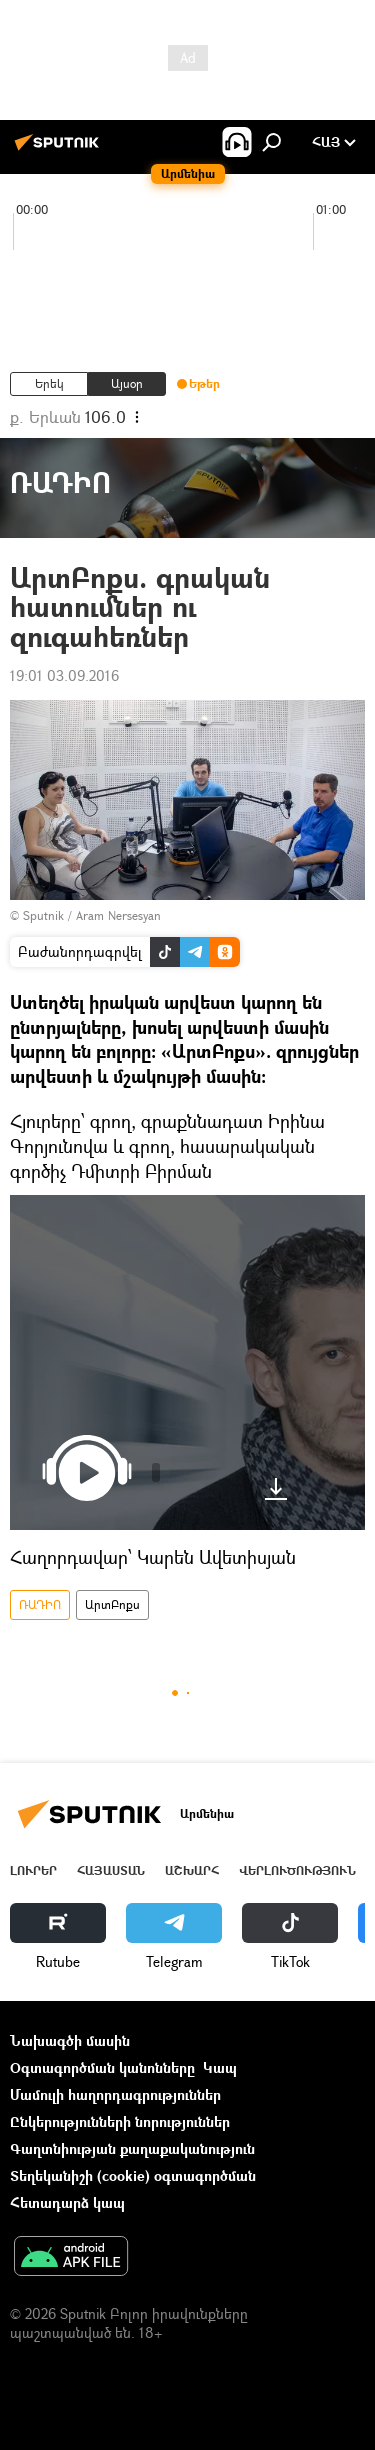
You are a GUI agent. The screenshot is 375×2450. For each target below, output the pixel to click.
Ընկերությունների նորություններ (120, 2121)
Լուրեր (33, 1870)
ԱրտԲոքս (112, 1604)
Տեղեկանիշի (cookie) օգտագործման (133, 2175)
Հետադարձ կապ (67, 2202)
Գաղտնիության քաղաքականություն (132, 2148)
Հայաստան (111, 1870)
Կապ (220, 2067)
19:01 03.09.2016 (64, 675)
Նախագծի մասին (70, 2040)
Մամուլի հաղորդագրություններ (115, 2094)
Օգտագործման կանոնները (102, 2067)
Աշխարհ (192, 1870)
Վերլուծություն (297, 1870)
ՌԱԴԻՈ (40, 1604)
